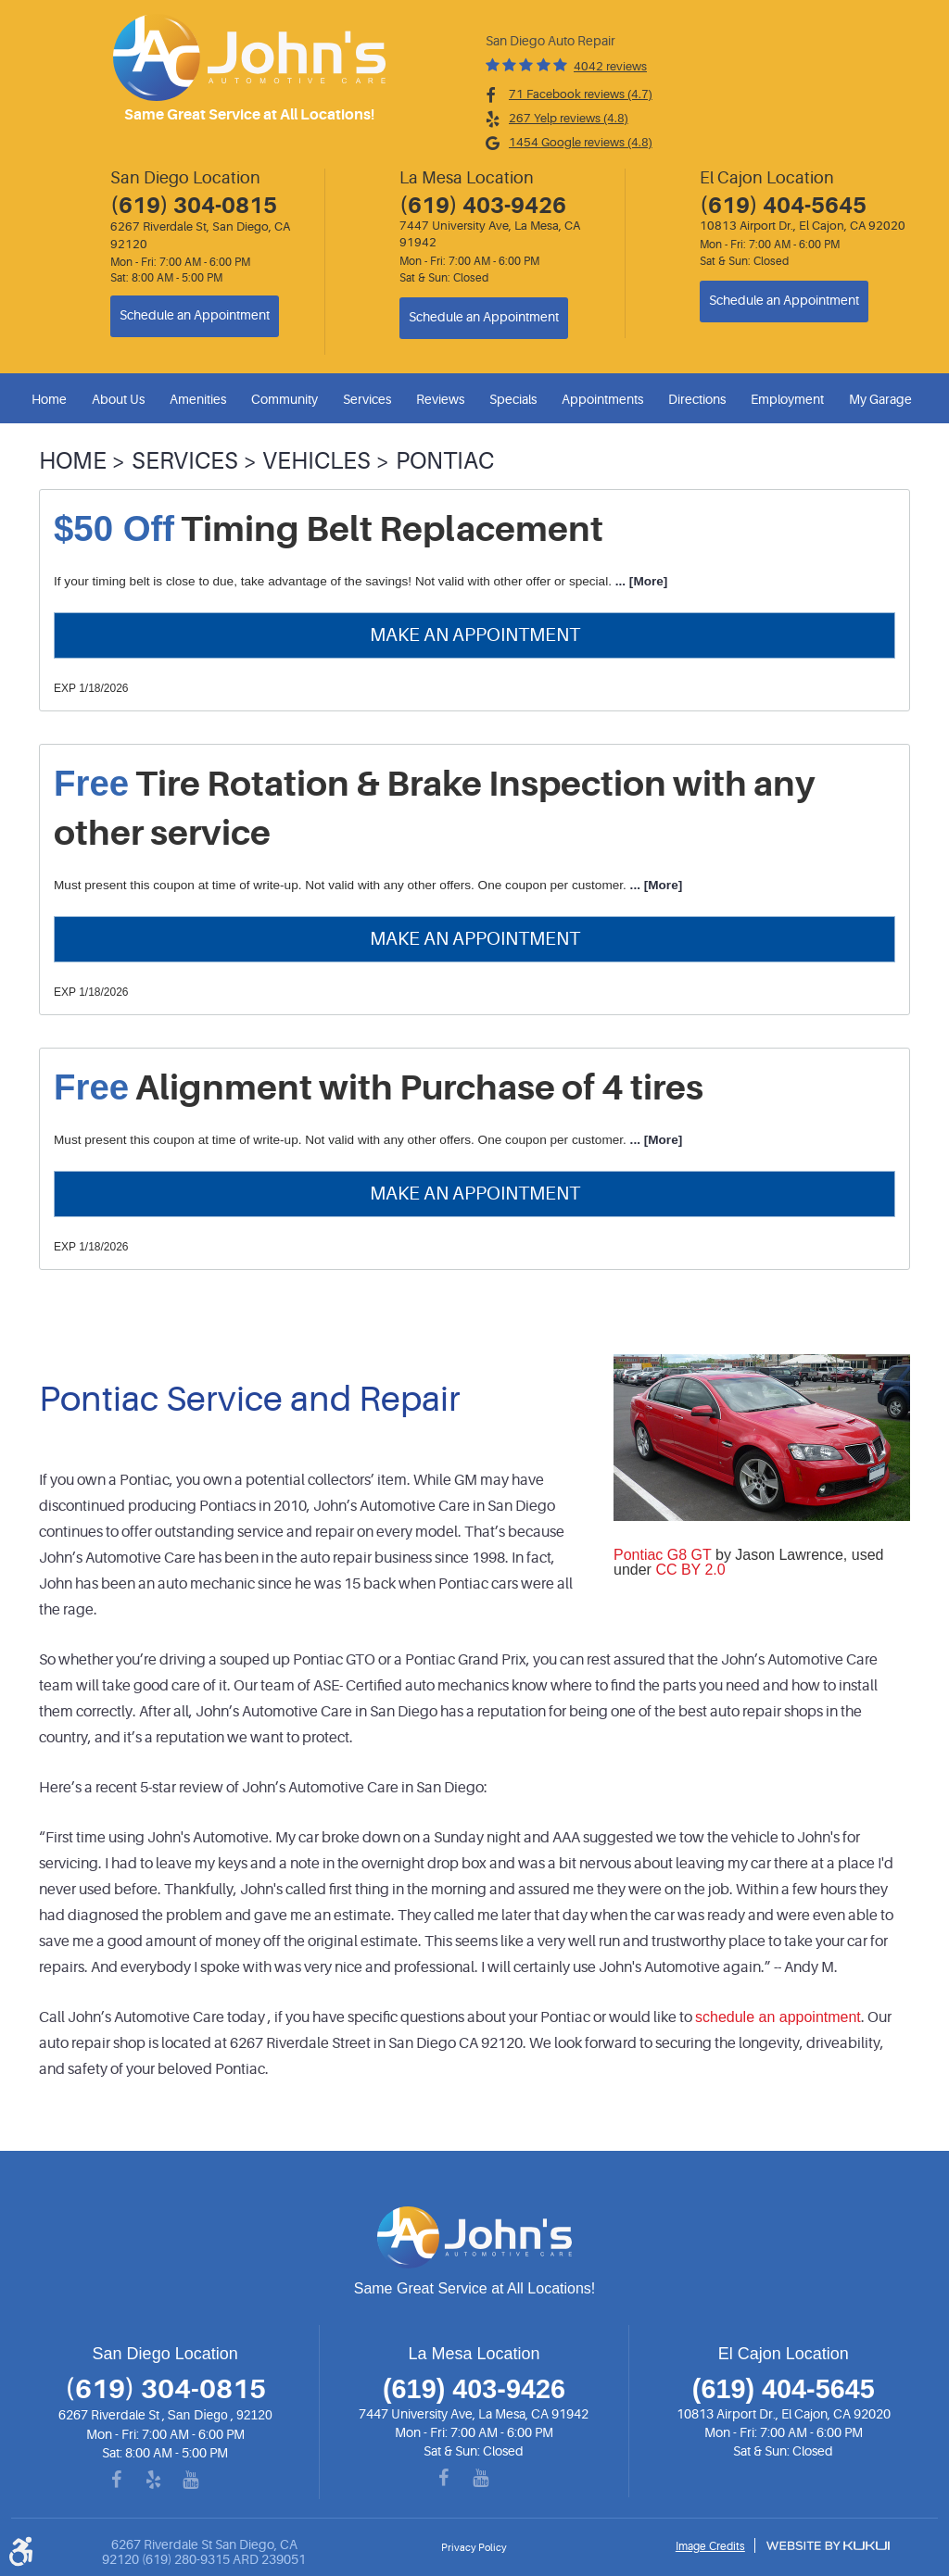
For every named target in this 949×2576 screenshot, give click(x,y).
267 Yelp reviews (568, 118)
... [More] (639, 581)
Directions (697, 399)
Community (284, 399)
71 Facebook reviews (580, 94)
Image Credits (710, 2546)
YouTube (202, 2480)
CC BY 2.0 (690, 1569)
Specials (513, 399)
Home (49, 399)
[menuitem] (52, 399)
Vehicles (316, 461)
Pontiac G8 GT (663, 1555)
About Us (118, 399)
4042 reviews (610, 66)
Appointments (602, 399)
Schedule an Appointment (195, 315)
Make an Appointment (475, 635)
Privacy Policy (474, 2548)
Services (367, 399)
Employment (787, 399)
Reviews (440, 399)
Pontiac (445, 461)
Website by (828, 2545)
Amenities (198, 399)
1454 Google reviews (580, 142)
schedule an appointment (778, 2017)
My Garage (880, 399)
